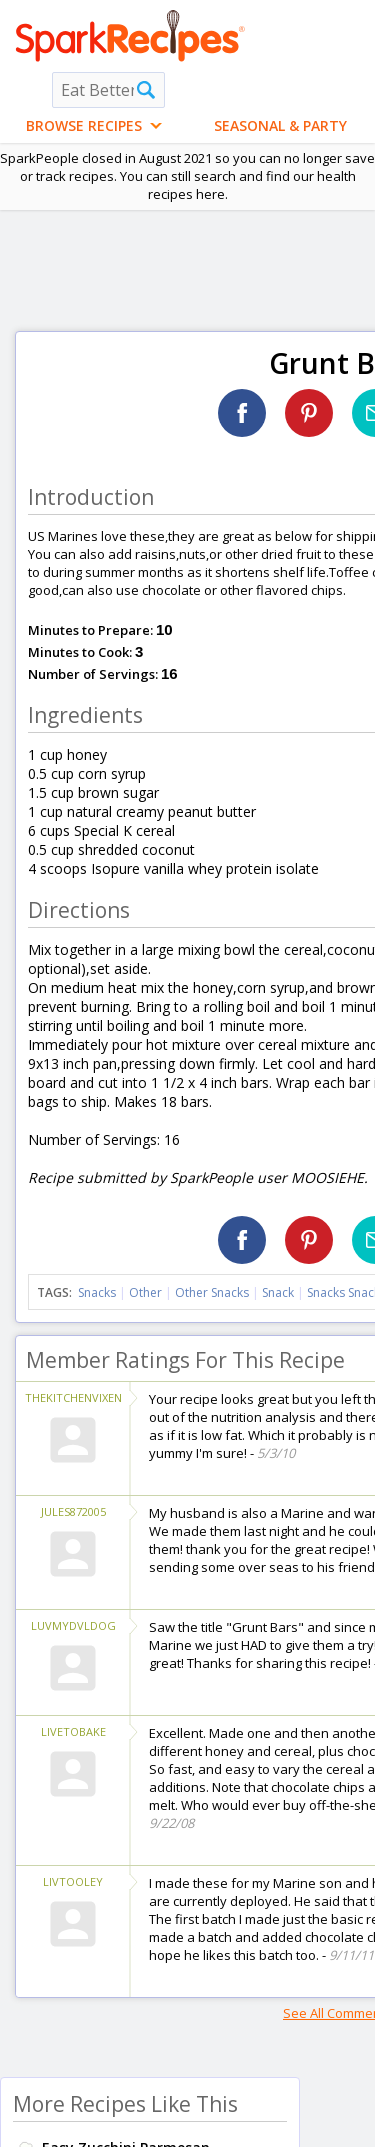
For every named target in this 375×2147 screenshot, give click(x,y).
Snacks (97, 1292)
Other (145, 1292)
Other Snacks (212, 1292)
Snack (278, 1292)
